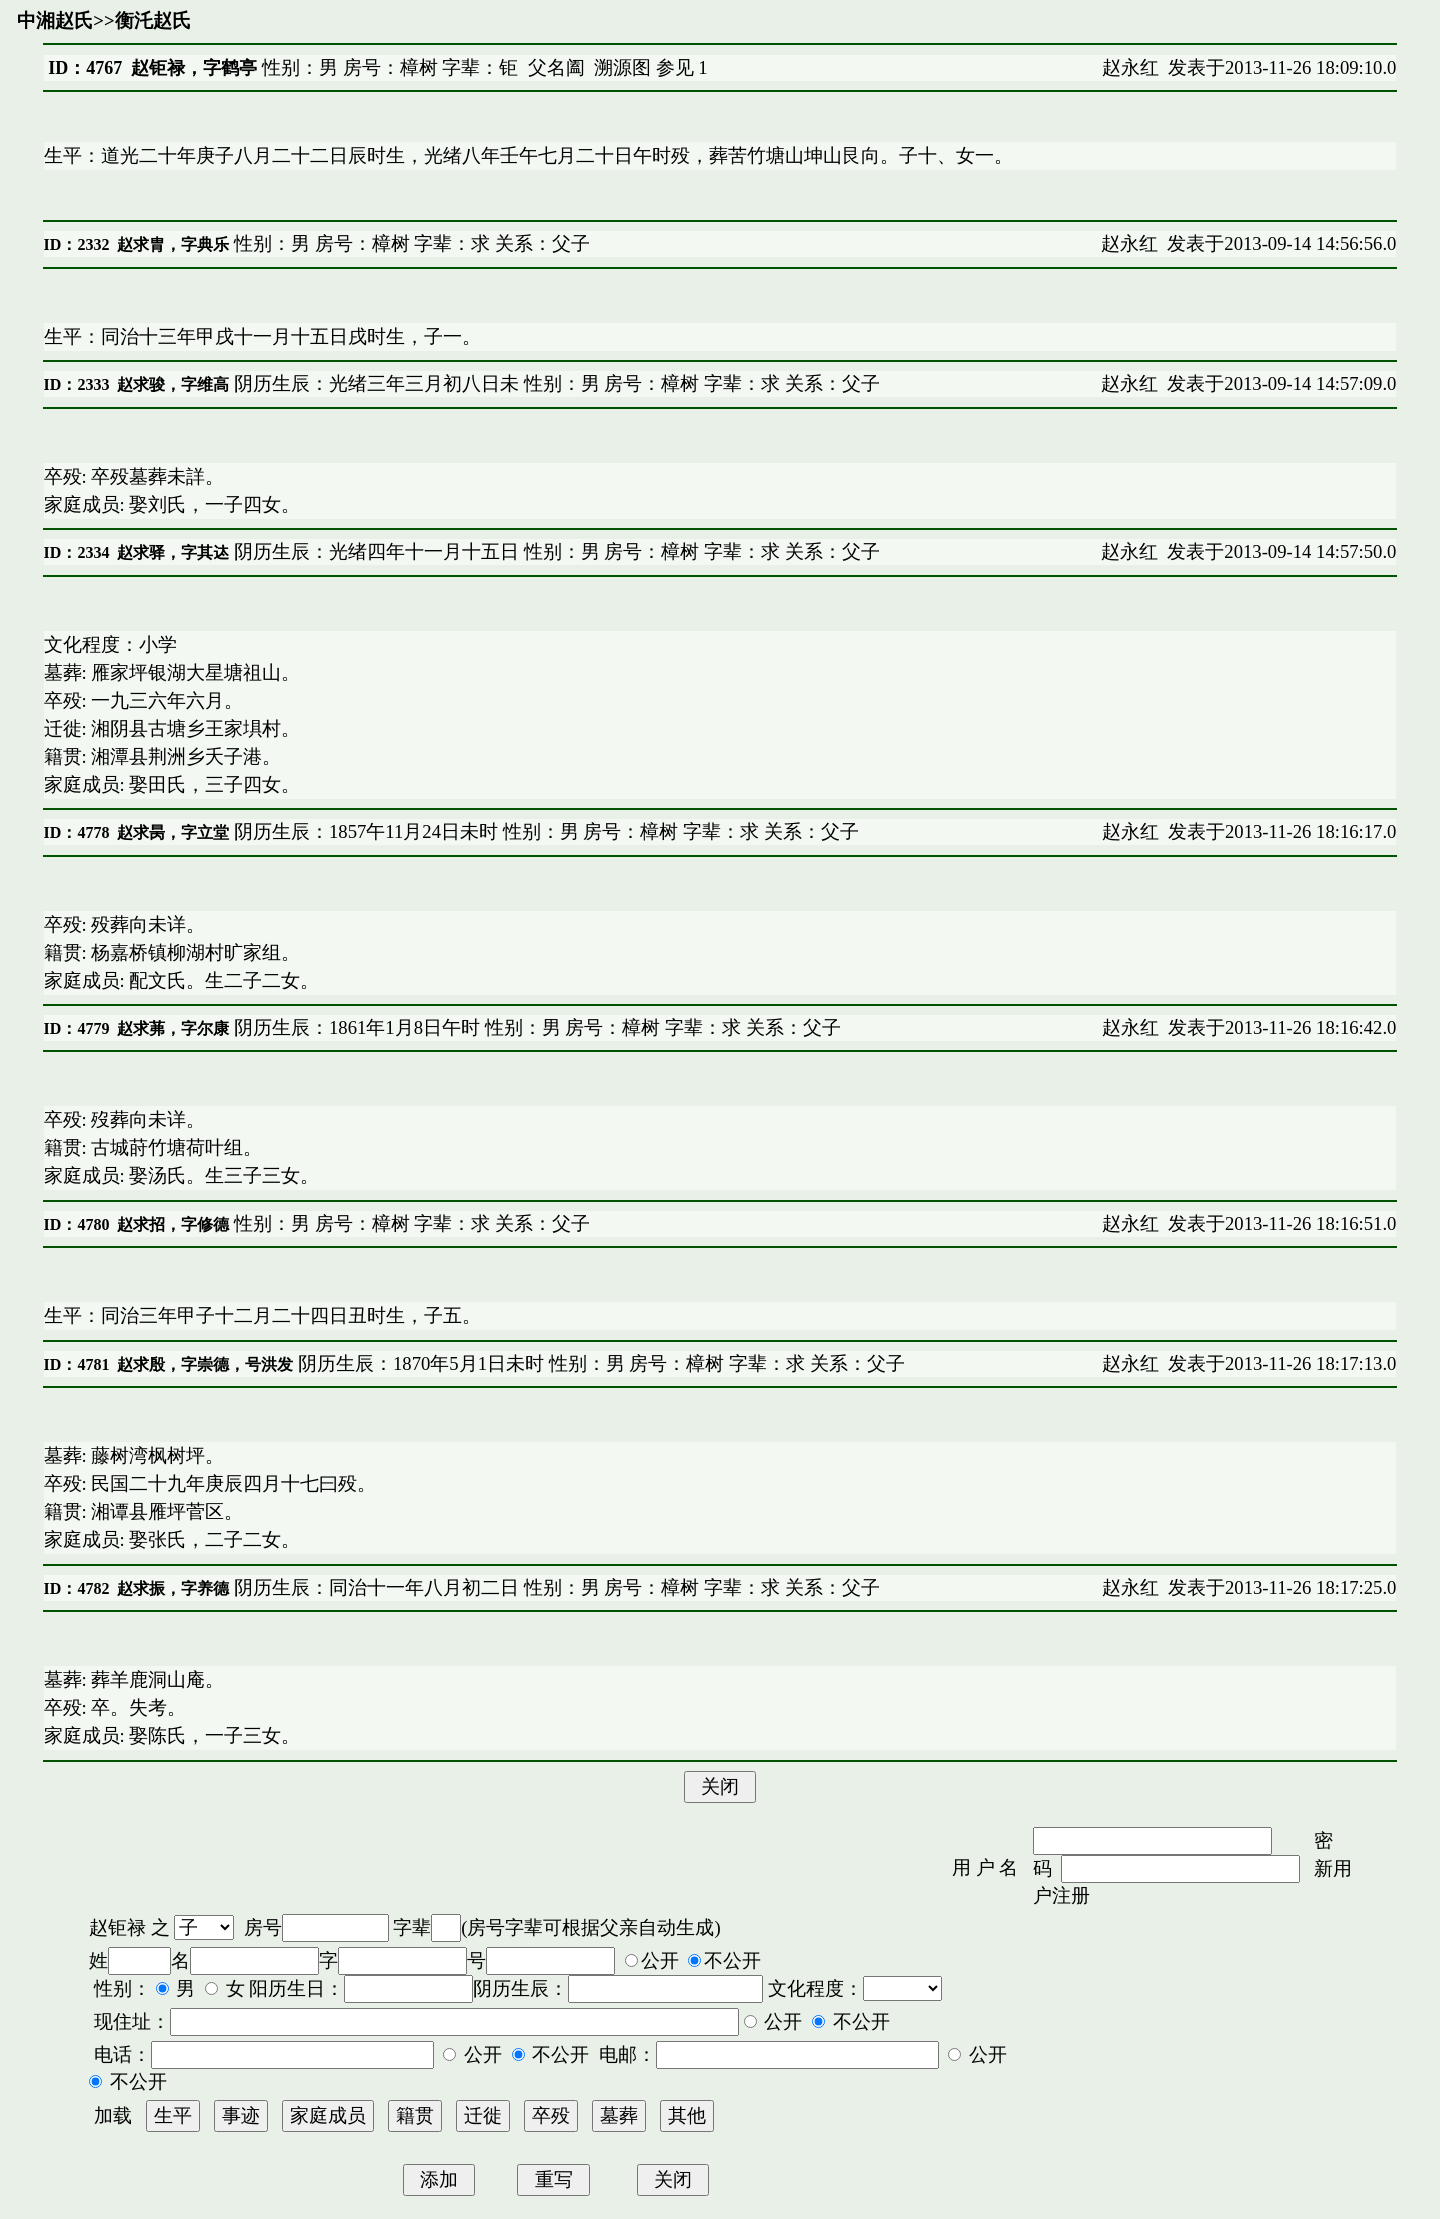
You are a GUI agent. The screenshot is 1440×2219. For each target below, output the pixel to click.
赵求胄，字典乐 (173, 244)
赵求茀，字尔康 (173, 1028)
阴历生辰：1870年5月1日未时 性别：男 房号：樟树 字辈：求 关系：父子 (598, 1363)
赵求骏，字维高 (173, 384)
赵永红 (1130, 67)
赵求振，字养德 (173, 1588)
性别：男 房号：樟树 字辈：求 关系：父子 (409, 243)
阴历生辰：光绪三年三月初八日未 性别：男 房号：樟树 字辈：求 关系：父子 (554, 383)
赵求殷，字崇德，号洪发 (205, 1364)
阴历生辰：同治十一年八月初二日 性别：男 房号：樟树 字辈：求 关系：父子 (554, 1587)
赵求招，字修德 (173, 1224)
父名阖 (556, 67)
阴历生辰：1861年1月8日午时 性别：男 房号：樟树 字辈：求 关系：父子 (534, 1027)
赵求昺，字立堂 (173, 832)
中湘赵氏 (55, 20)
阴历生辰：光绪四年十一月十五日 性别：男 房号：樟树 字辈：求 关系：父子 (554, 551)
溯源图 (622, 67)
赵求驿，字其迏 (173, 552)
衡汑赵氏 (153, 20)
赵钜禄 (117, 1927)
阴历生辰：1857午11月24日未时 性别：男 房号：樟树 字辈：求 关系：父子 (543, 831)
